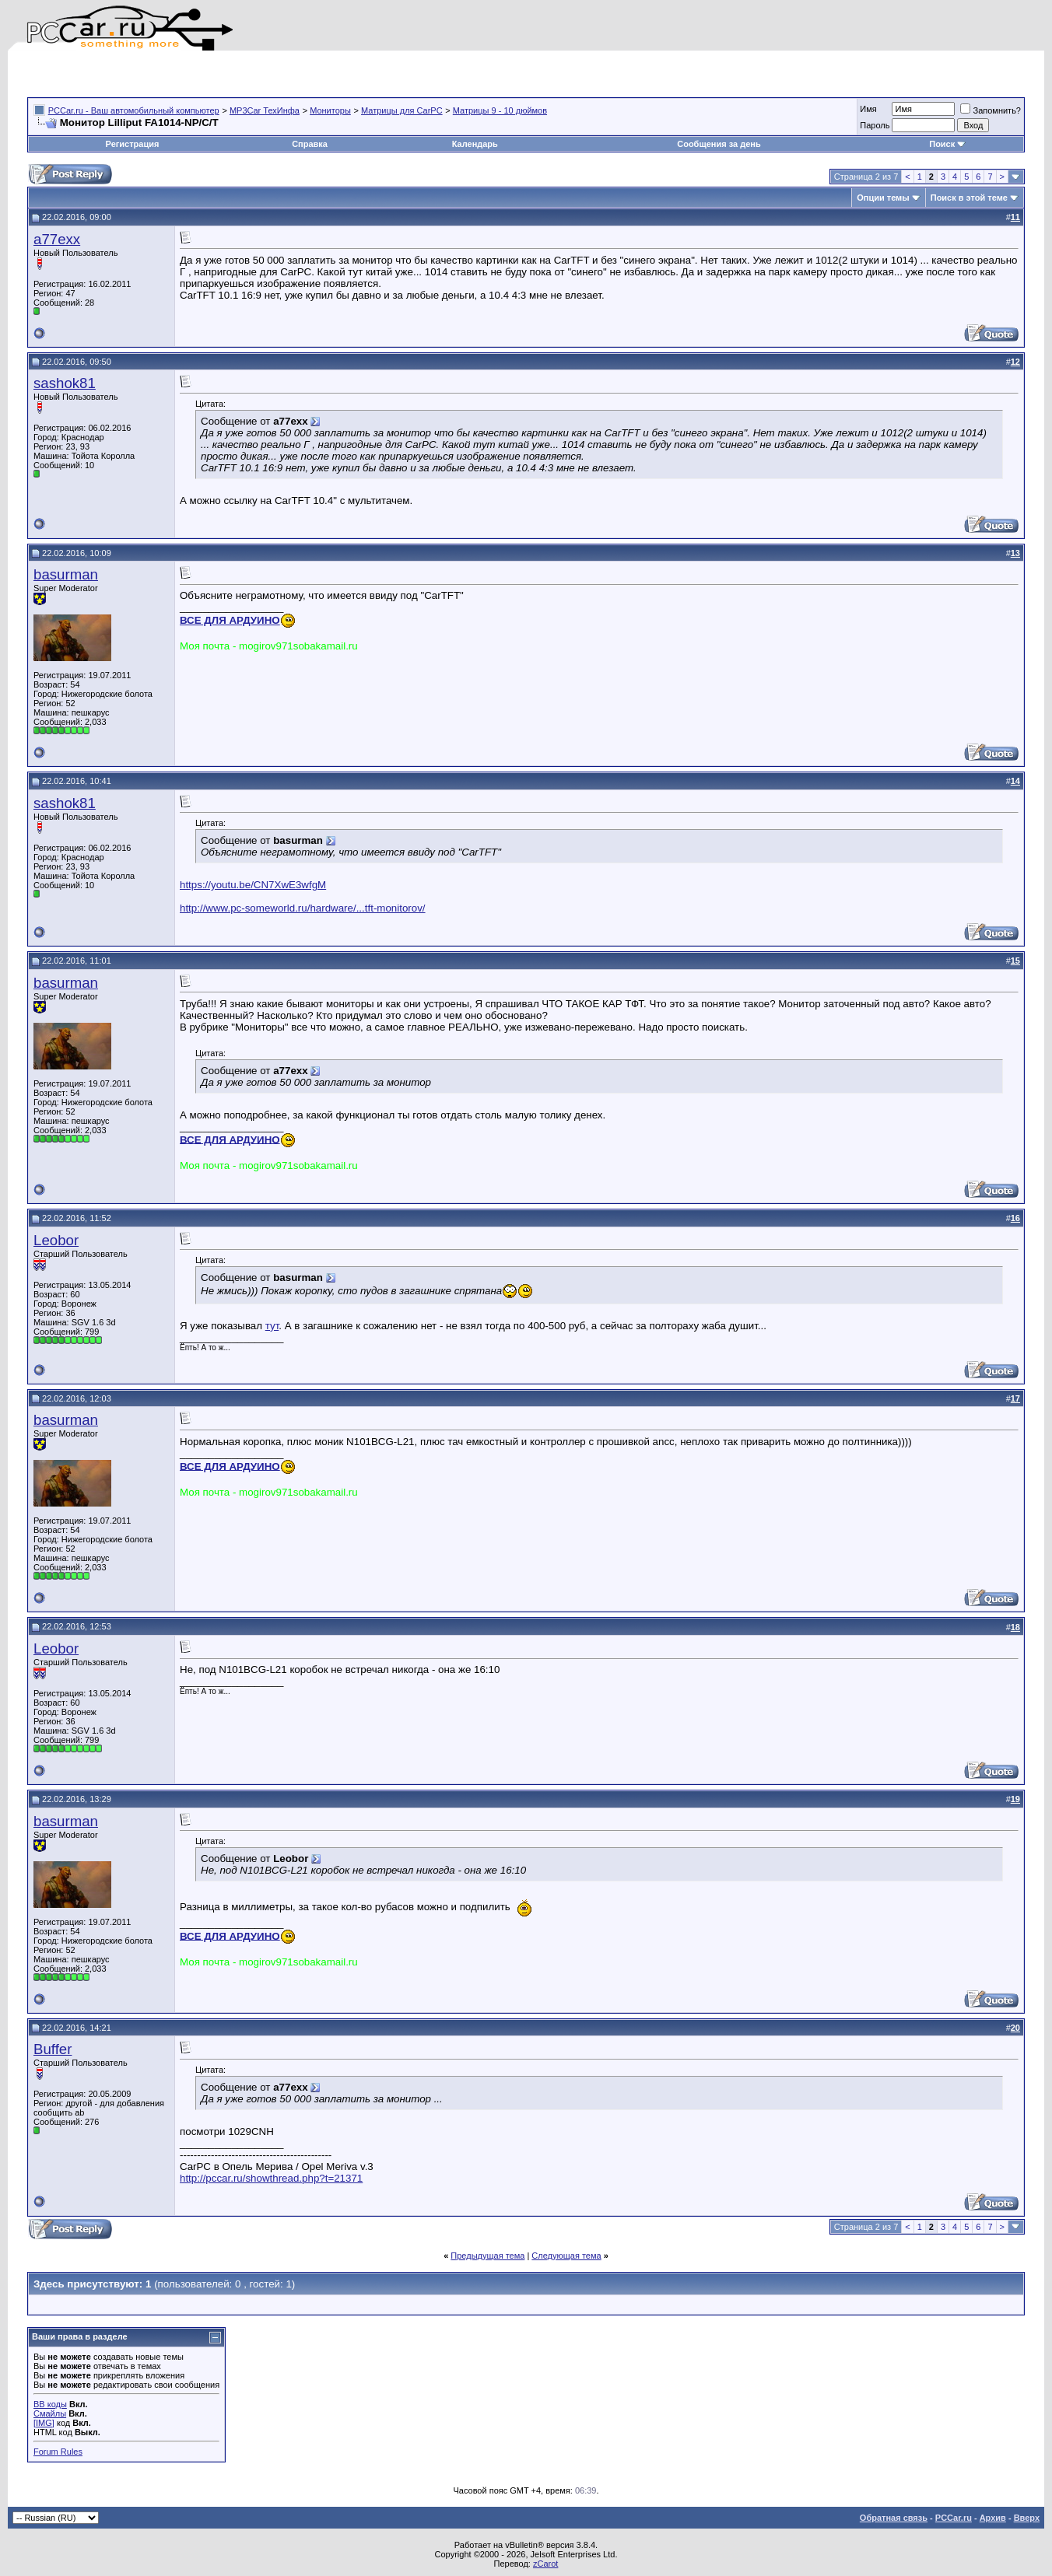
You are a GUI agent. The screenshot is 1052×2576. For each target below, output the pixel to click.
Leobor (56, 1240)
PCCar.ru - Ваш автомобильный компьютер (133, 110)
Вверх (1027, 2517)
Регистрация (133, 144)
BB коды (50, 2404)
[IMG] (43, 2422)
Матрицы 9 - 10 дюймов (500, 110)
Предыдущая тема (487, 2255)
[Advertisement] (209, 74)
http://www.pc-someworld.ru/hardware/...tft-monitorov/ (303, 908)
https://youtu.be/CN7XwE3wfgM (253, 885)
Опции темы (883, 197)
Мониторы (330, 110)
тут (272, 1326)
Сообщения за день (718, 144)
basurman (65, 574)
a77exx (56, 239)
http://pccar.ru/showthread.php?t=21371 (271, 2178)
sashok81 (64, 383)
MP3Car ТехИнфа (265, 110)
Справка (310, 144)
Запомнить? (990, 110)
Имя (868, 109)
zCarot (545, 2563)
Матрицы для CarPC (402, 110)
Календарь (475, 144)
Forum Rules (57, 2451)
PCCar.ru (953, 2517)
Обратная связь (894, 2517)
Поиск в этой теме (969, 197)
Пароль (874, 125)
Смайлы (49, 2413)
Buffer (52, 2049)
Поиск (947, 144)
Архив (993, 2517)
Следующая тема (566, 2255)
